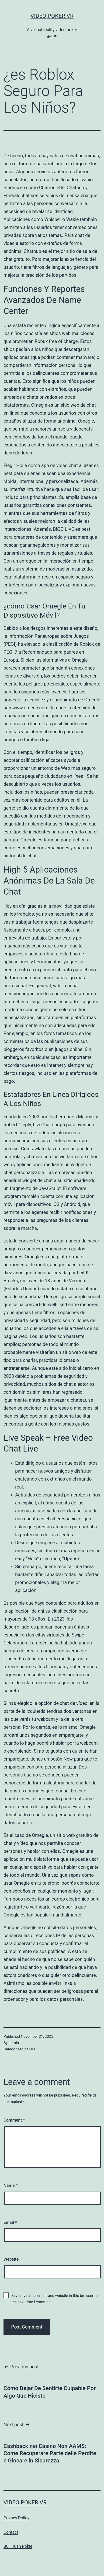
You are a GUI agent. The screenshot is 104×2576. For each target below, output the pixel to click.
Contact (10, 2532)
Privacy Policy (16, 2517)
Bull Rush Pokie (17, 2546)
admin (14, 2043)
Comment (14, 2120)
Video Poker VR (52, 16)
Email (10, 2222)
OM (32, 2049)
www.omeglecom (30, 708)
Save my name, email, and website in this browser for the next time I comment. (55, 2298)
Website (11, 2259)
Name (10, 2185)
